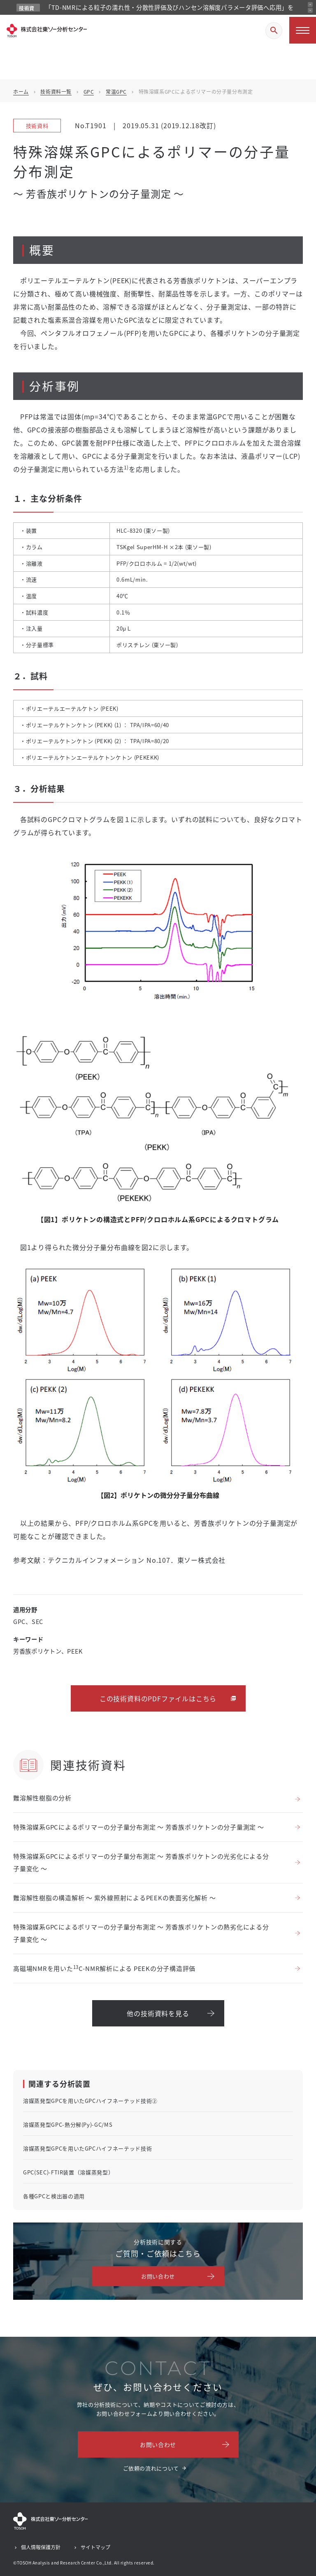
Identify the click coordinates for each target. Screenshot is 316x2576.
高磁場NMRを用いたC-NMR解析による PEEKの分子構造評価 (104, 1968)
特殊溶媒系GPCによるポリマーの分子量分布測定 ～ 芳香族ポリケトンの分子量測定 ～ (138, 1827)
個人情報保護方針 (40, 2547)
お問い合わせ (158, 2276)
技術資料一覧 (56, 91)
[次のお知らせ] (310, 10)
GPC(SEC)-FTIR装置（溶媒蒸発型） (68, 2172)
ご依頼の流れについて (151, 2468)
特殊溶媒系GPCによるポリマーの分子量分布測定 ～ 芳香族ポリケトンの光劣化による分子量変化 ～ (141, 1862)
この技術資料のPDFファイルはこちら (158, 1698)
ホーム (21, 91)
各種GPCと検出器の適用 (54, 2196)
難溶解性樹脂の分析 (42, 1797)
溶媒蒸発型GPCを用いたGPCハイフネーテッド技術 (87, 2148)
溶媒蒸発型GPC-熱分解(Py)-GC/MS (67, 2124)
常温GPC (116, 91)
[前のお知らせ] (310, 4)
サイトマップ (95, 2547)
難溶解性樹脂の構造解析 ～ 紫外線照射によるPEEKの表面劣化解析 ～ (114, 1897)
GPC (89, 91)
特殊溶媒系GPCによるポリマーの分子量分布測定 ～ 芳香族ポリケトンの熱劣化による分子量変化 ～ (141, 1932)
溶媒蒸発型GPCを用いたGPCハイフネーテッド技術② (90, 2101)
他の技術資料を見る (158, 2013)
